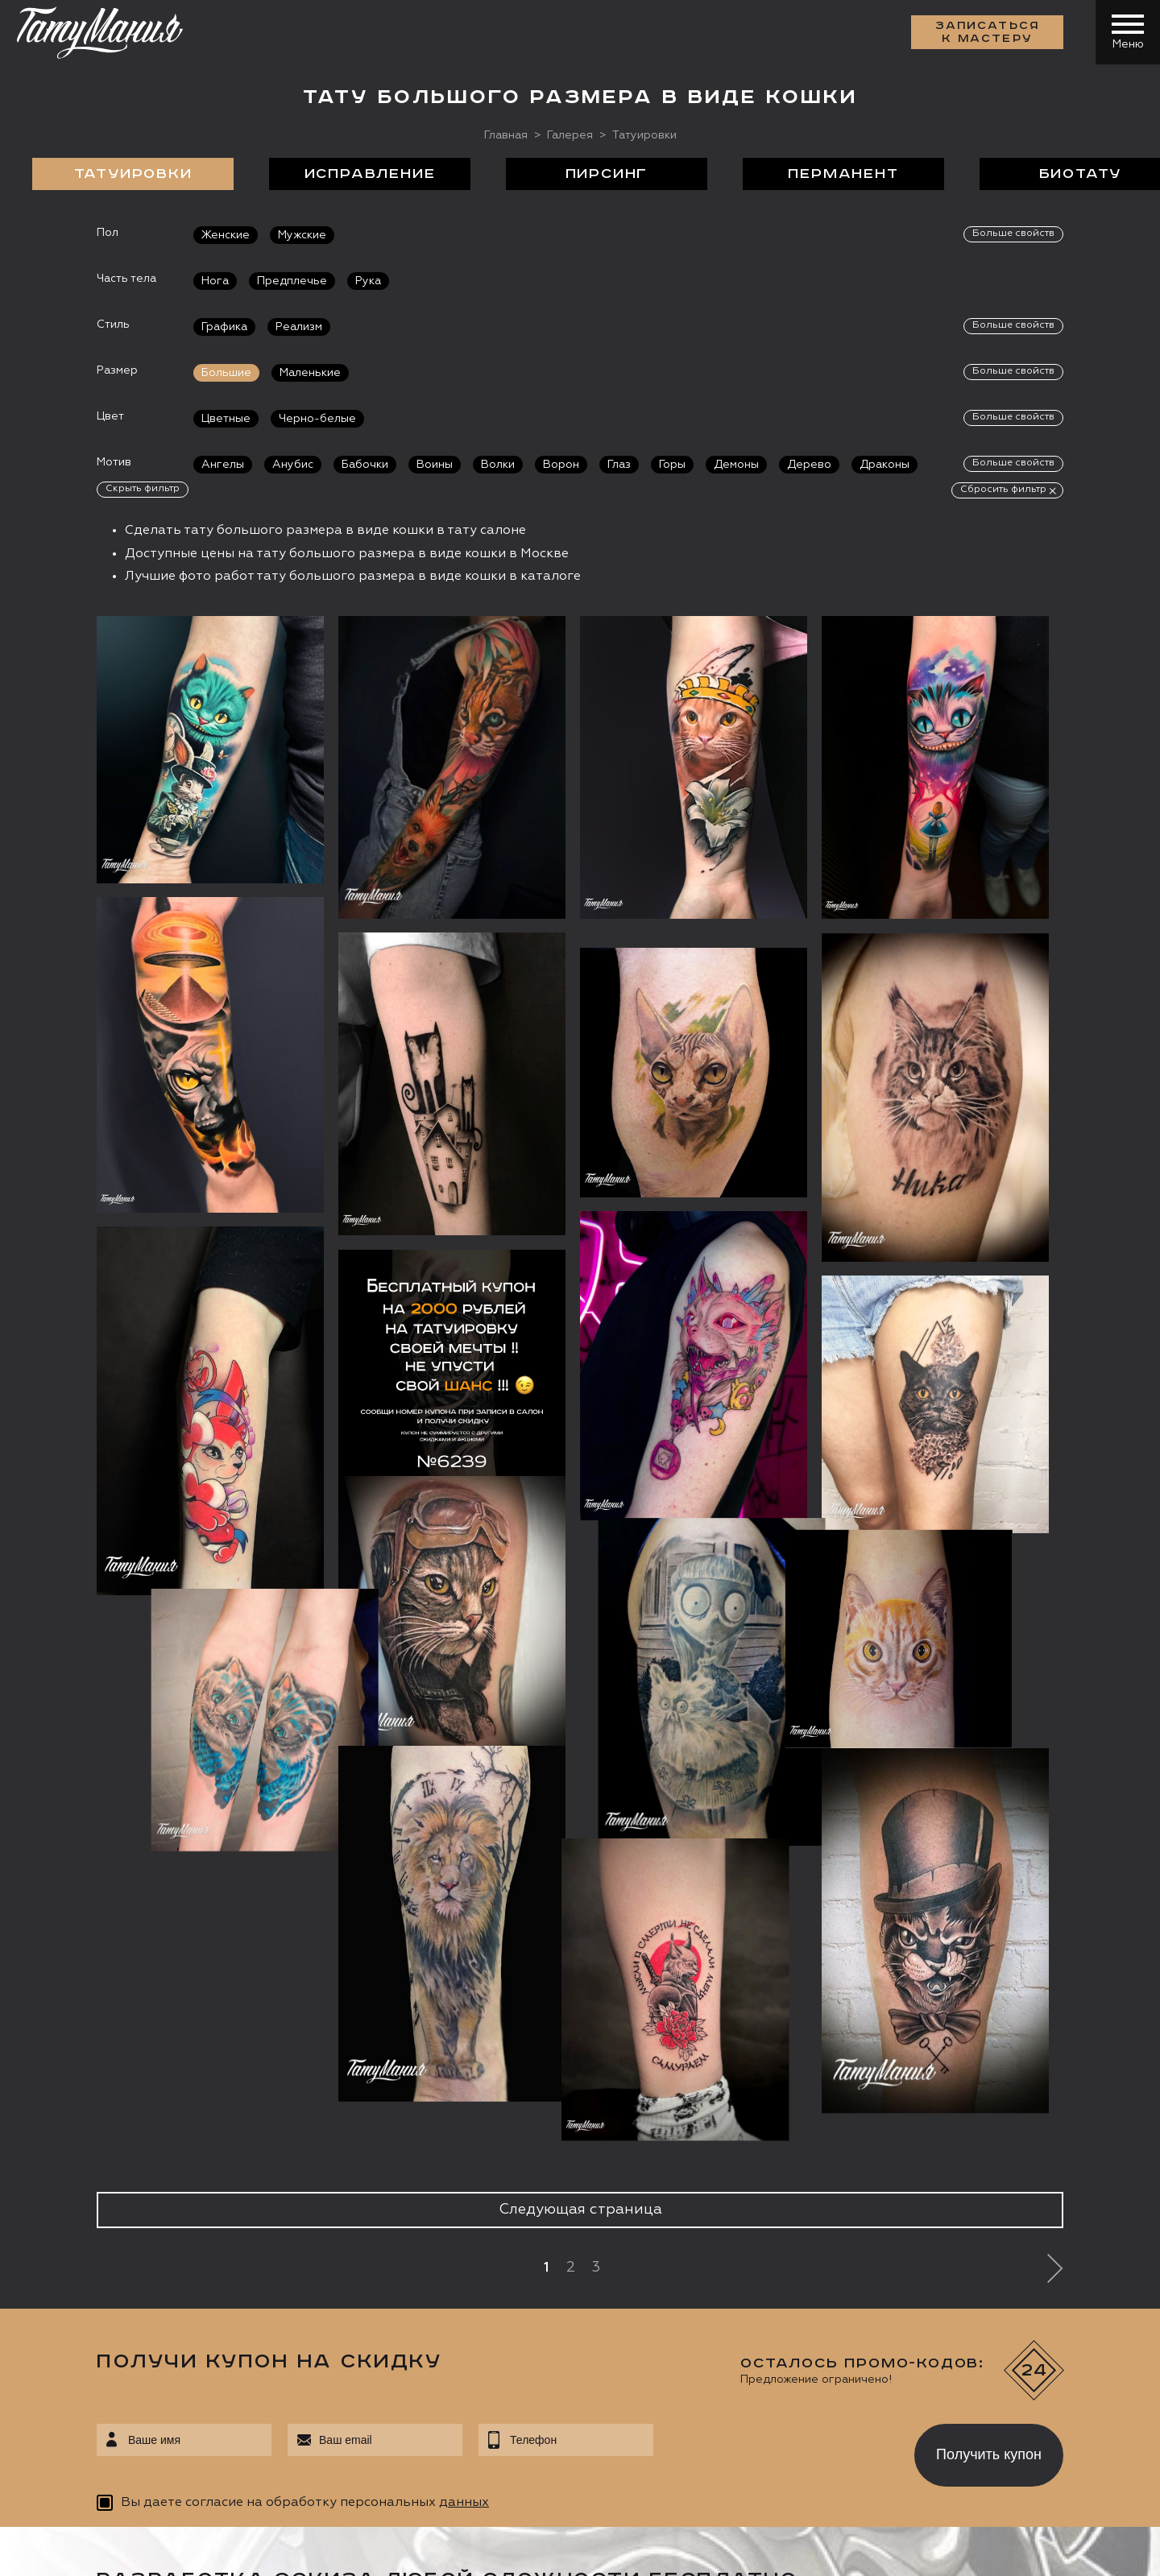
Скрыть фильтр (143, 489)
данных (464, 2502)
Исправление (370, 174)
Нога (215, 281)
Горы (672, 464)
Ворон (561, 464)
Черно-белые (317, 418)
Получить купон (989, 2454)
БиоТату (1080, 174)
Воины (434, 464)
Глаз (619, 464)
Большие (226, 372)
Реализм (299, 327)
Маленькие (310, 372)
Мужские (302, 235)
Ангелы (222, 464)
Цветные (226, 418)
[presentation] (772, 2450)
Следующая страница (580, 2209)
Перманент (843, 174)
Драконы (884, 464)
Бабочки (365, 464)
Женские (225, 235)
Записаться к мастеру (987, 32)
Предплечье (292, 281)
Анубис (292, 464)
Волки (498, 464)
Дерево (809, 464)
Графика (224, 327)
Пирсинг (607, 174)
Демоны (736, 464)
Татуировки (133, 174)
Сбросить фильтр (1003, 489)
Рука (368, 281)
